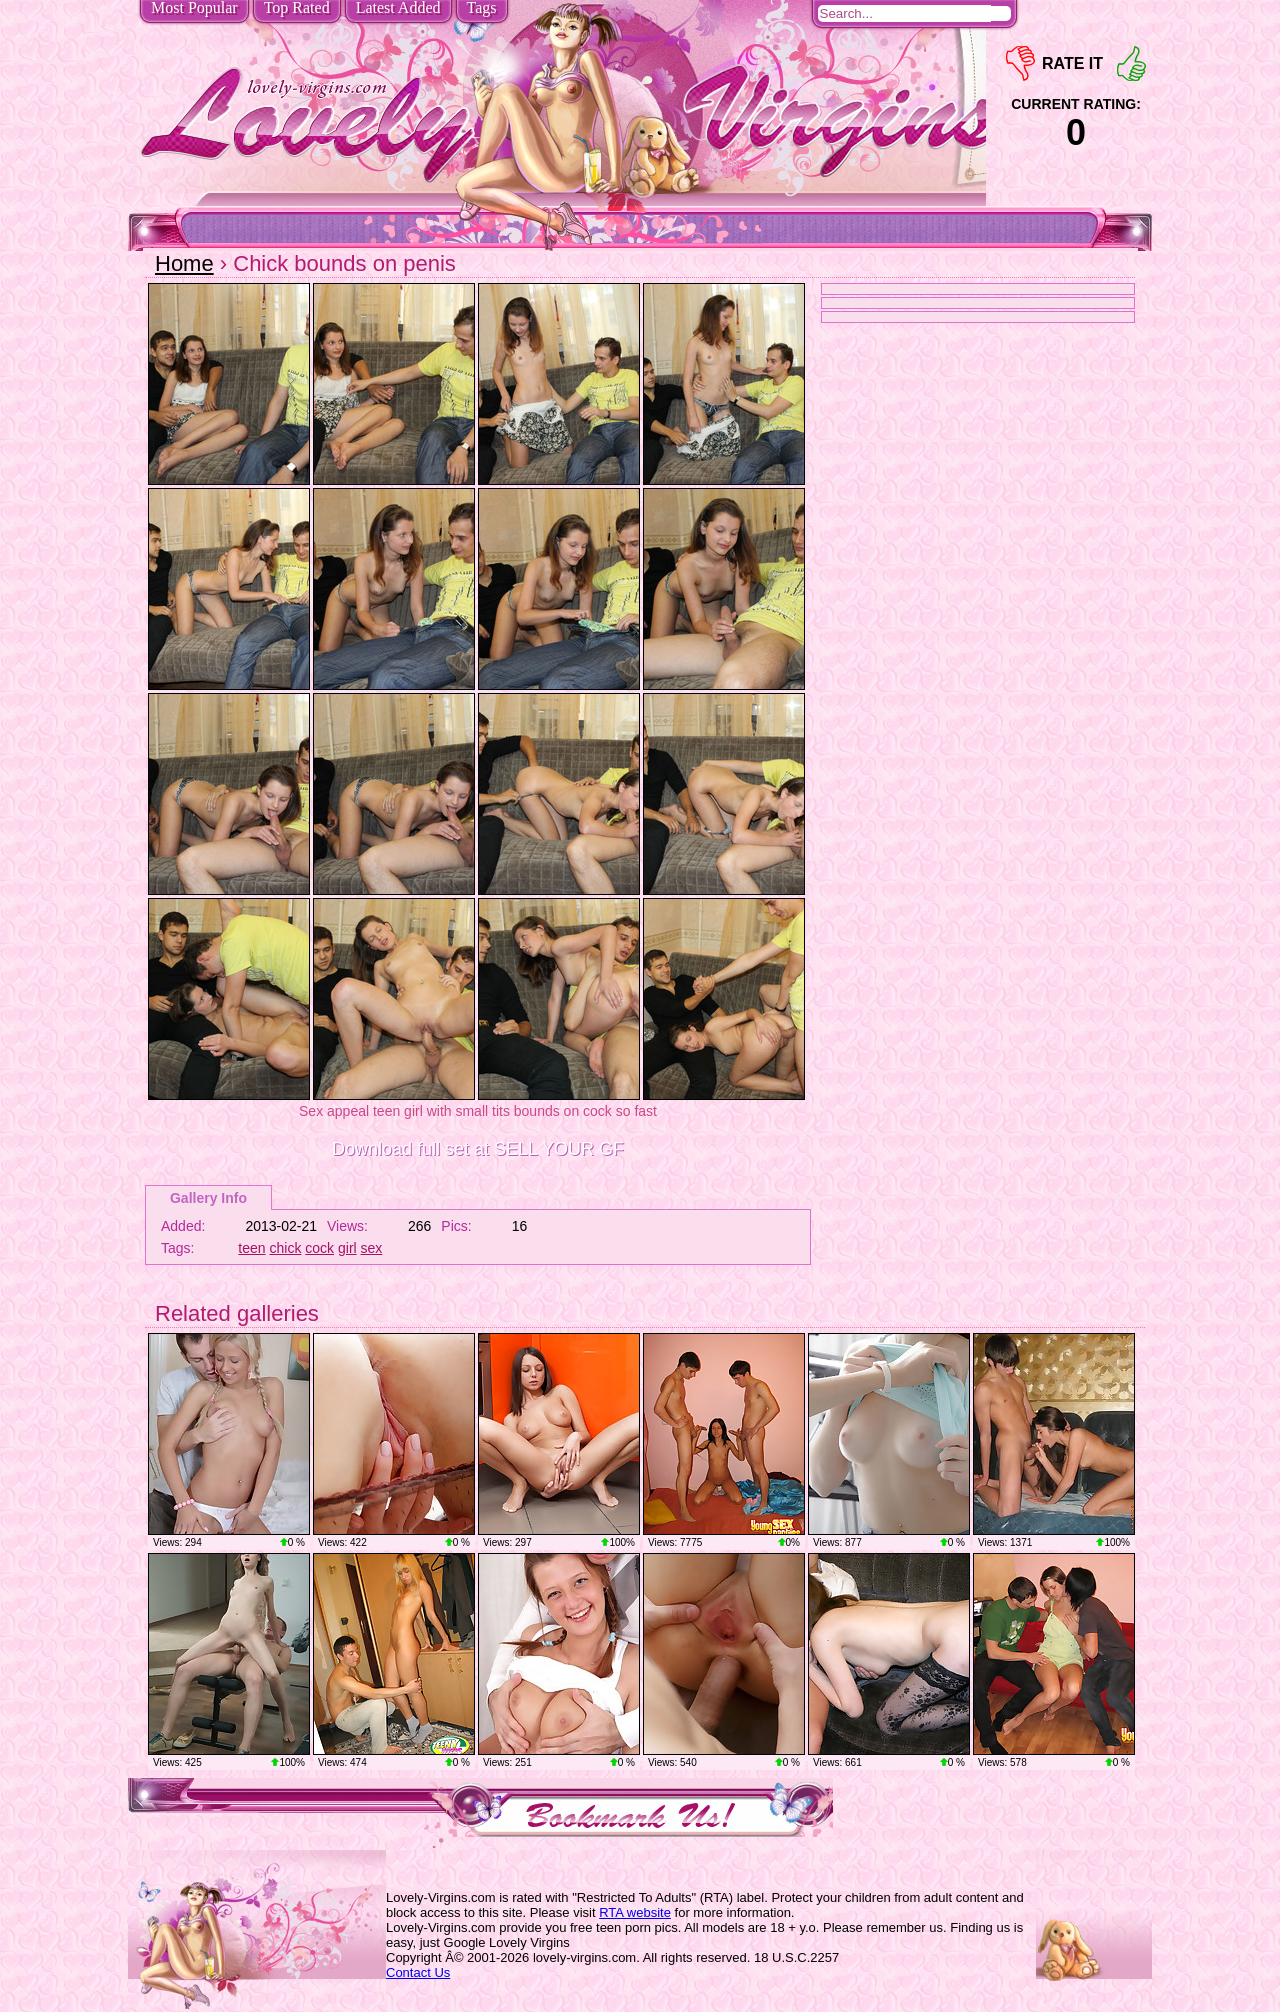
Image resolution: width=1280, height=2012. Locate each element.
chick (286, 1248)
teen (251, 1248)
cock (319, 1248)
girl (347, 1248)
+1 (1131, 63)
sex (372, 1248)
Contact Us (418, 1972)
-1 (1020, 63)
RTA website (635, 1912)
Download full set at (478, 1149)
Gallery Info (208, 1198)
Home (184, 263)
